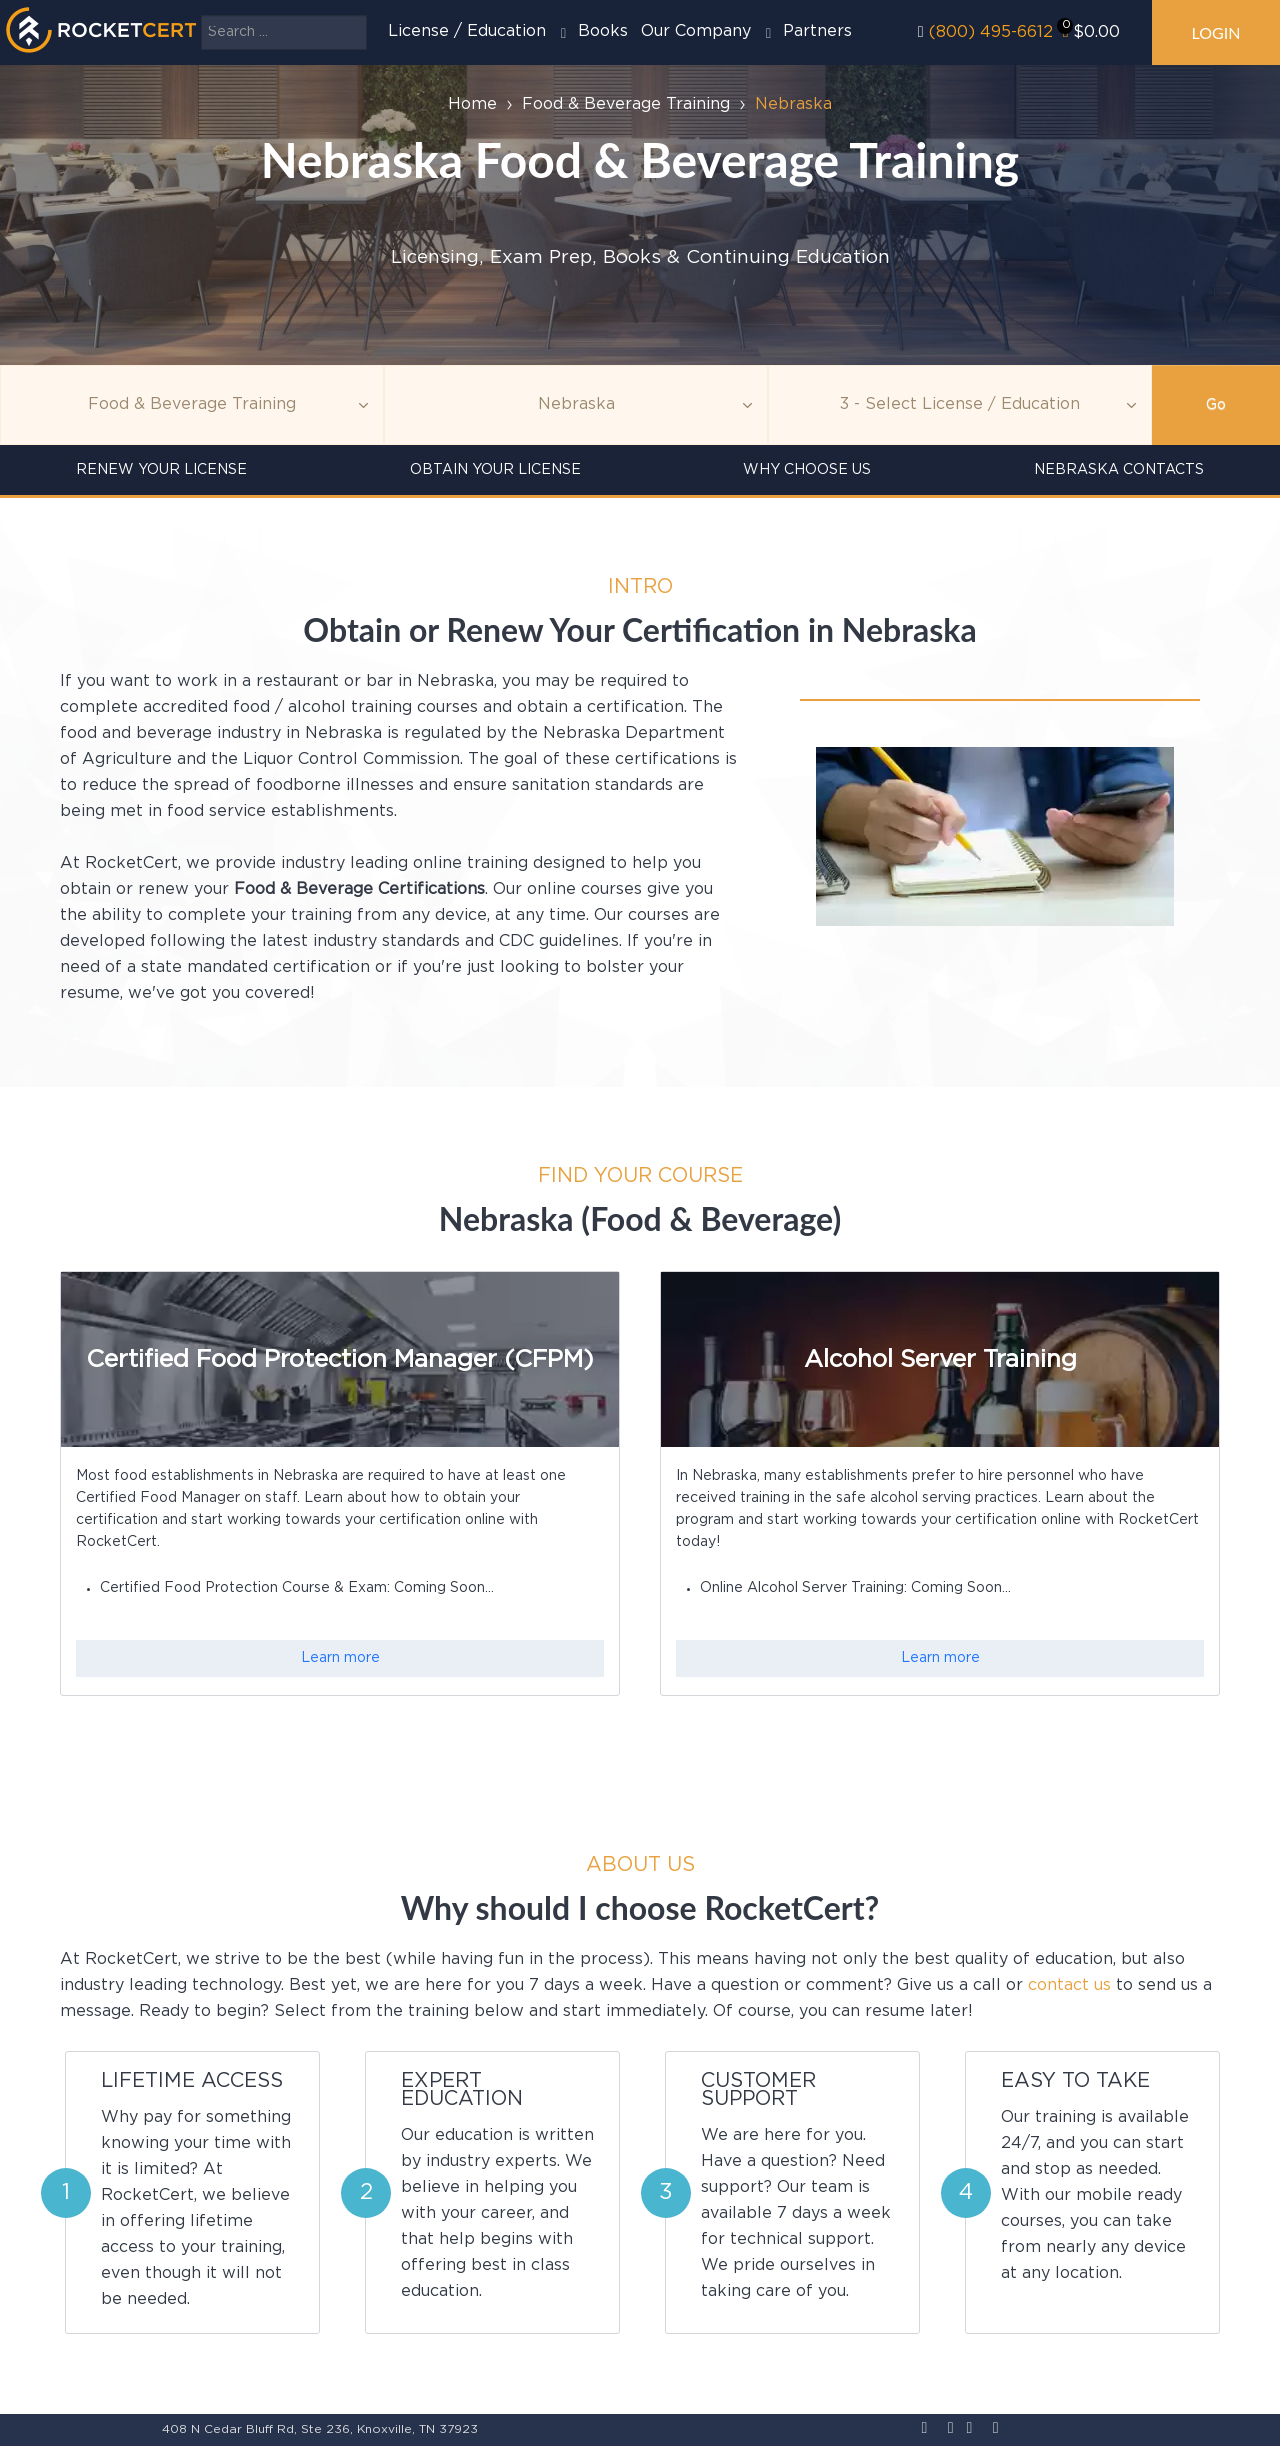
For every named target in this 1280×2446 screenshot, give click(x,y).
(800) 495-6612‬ (991, 32)
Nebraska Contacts (1119, 470)
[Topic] (192, 405)
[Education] (960, 405)
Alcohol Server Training (940, 1360)
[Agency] (576, 405)
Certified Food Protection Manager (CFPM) (340, 1360)
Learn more (340, 1658)
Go (1216, 405)
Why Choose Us (807, 470)
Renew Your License (161, 470)
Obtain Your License (495, 470)
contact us (1069, 1985)
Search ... (201, 15)
